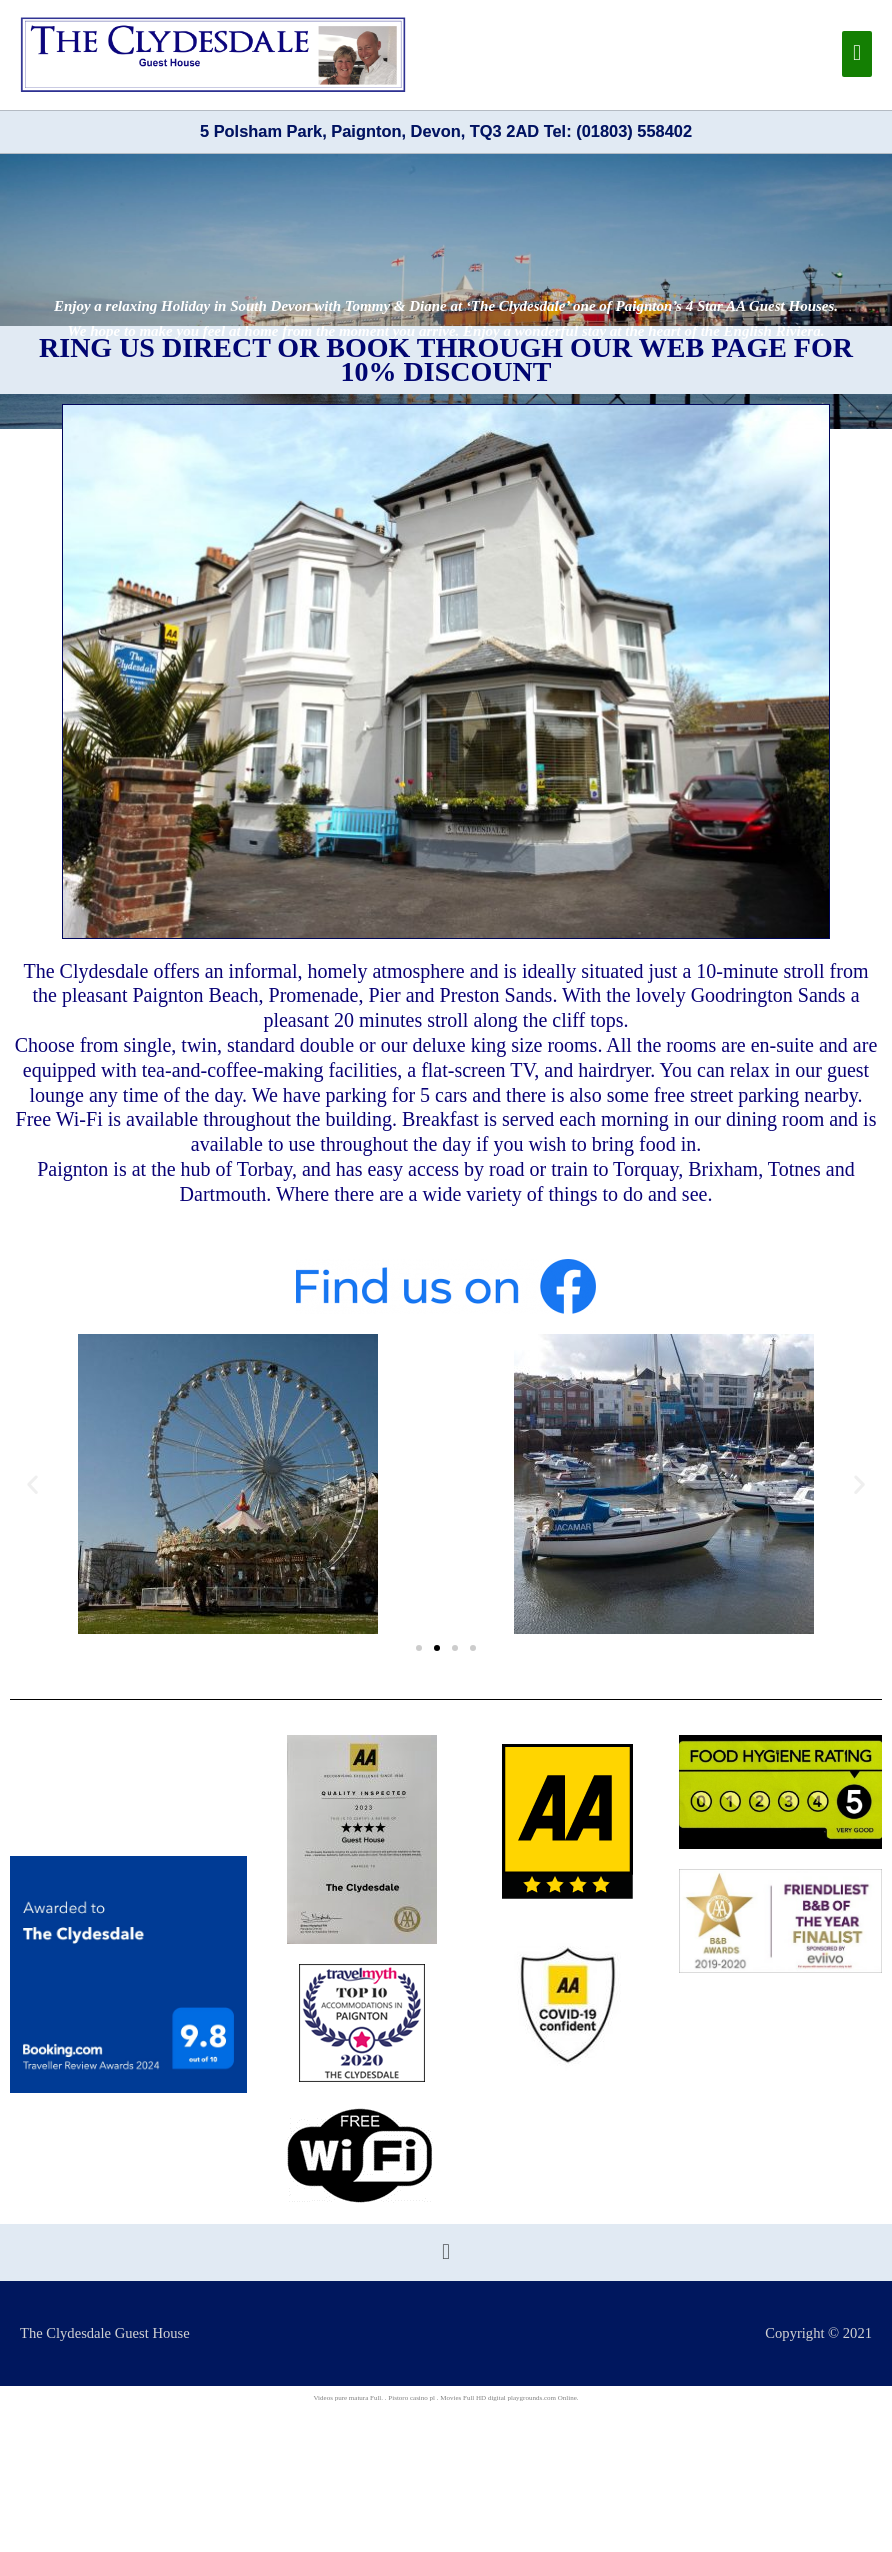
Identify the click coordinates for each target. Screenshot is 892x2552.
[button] (32, 1483)
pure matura (352, 2398)
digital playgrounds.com (522, 2398)
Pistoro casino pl (411, 2398)
